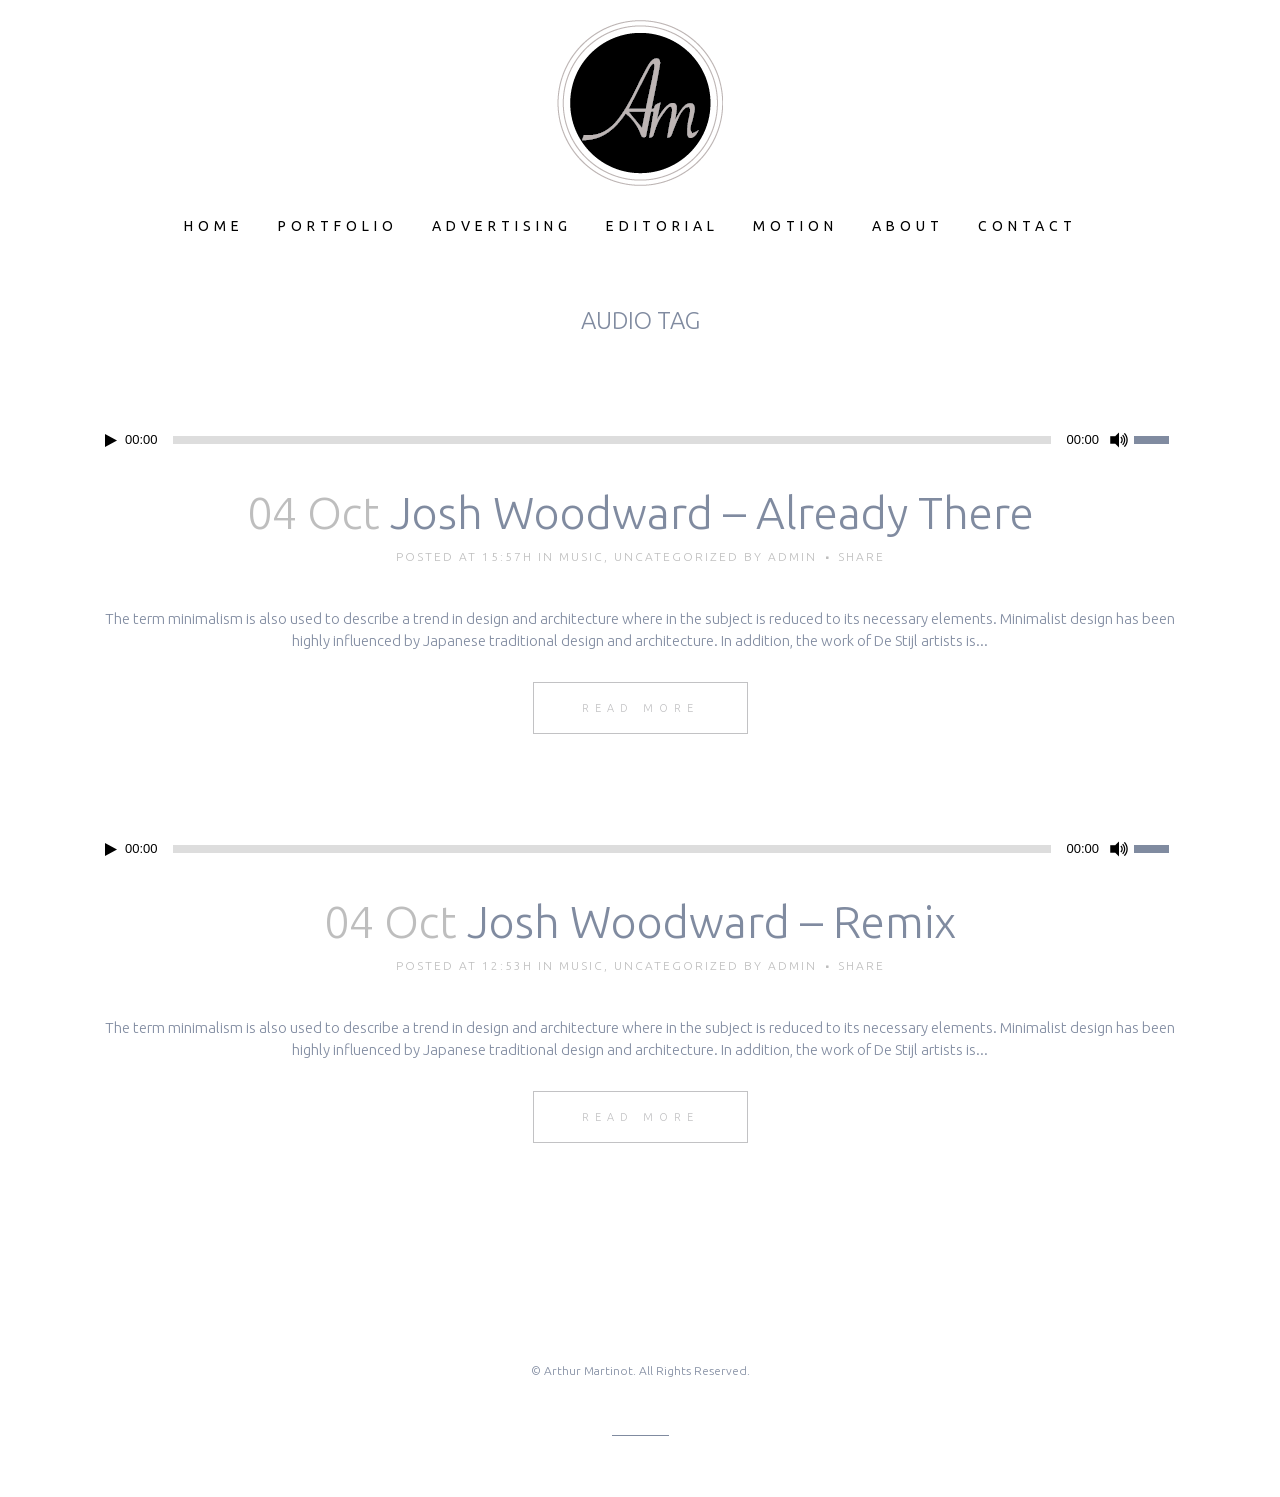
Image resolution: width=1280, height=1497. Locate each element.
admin (792, 556)
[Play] (111, 440)
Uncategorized (676, 556)
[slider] (612, 440)
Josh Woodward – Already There (712, 512)
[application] (640, 440)
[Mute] (1119, 440)
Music (581, 556)
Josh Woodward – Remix (711, 921)
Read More (640, 708)
